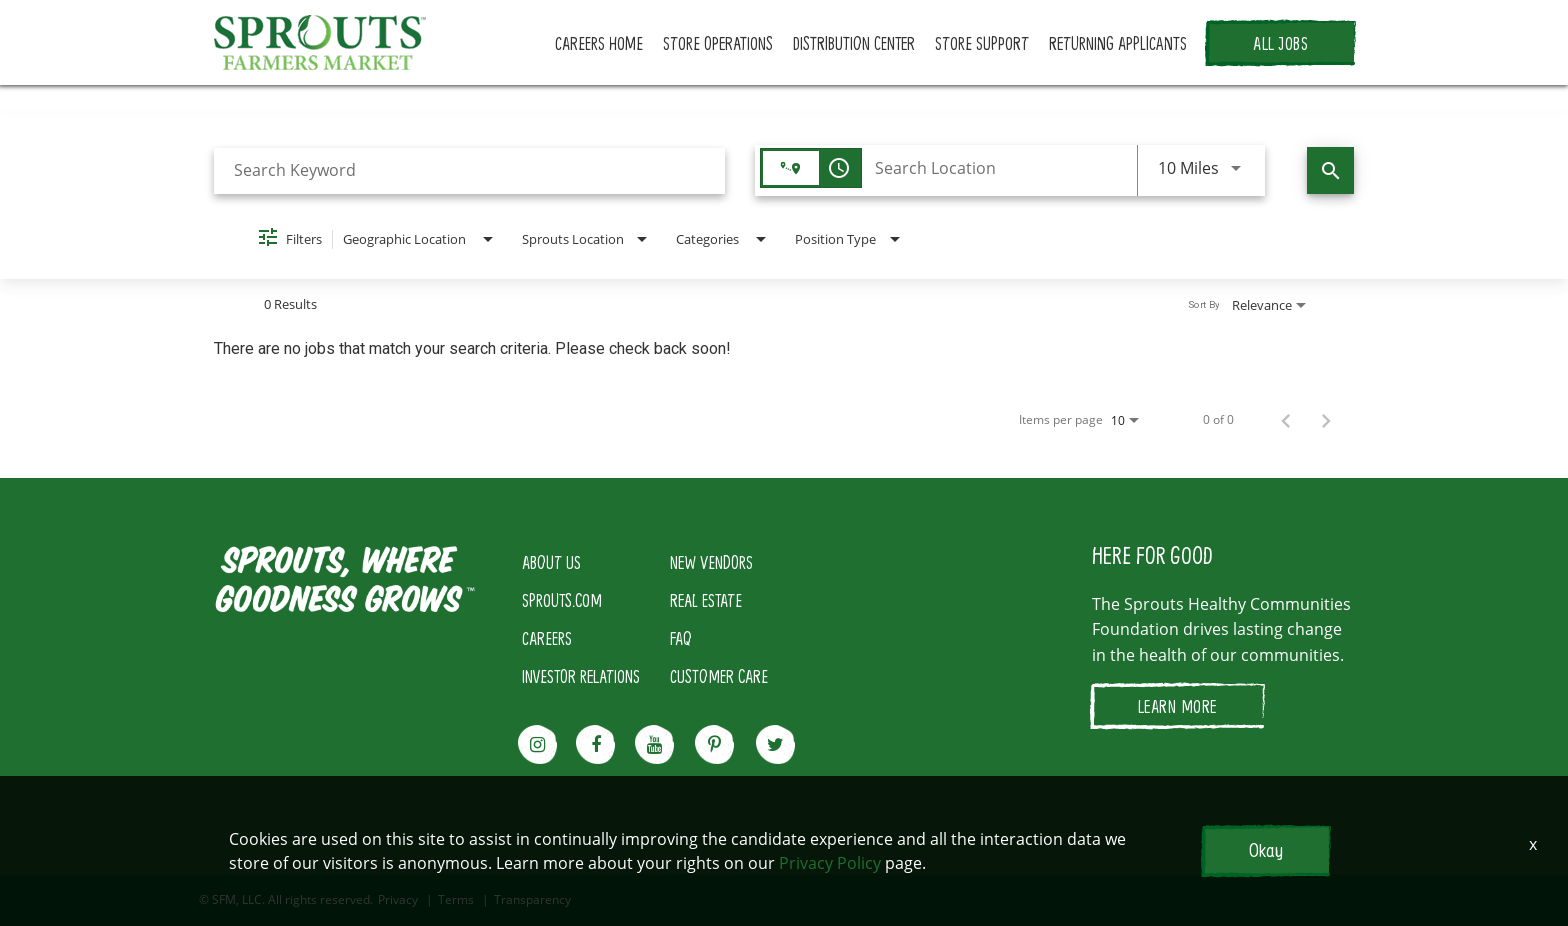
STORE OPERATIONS (718, 43)
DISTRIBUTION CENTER (854, 43)
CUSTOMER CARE (719, 676)
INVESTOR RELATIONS (581, 676)
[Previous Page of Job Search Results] (1286, 420)
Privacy (398, 900)
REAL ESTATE (706, 600)
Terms (456, 900)
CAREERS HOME (599, 43)
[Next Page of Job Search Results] (1326, 420)
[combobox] (469, 170)
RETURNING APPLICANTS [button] (1118, 43)
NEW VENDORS (711, 562)
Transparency (532, 900)
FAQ (681, 638)
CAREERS (547, 638)
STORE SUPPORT (982, 43)
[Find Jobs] (1330, 170)
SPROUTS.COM (562, 600)
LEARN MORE (1177, 706)
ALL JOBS (1280, 43)
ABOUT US (551, 562)
